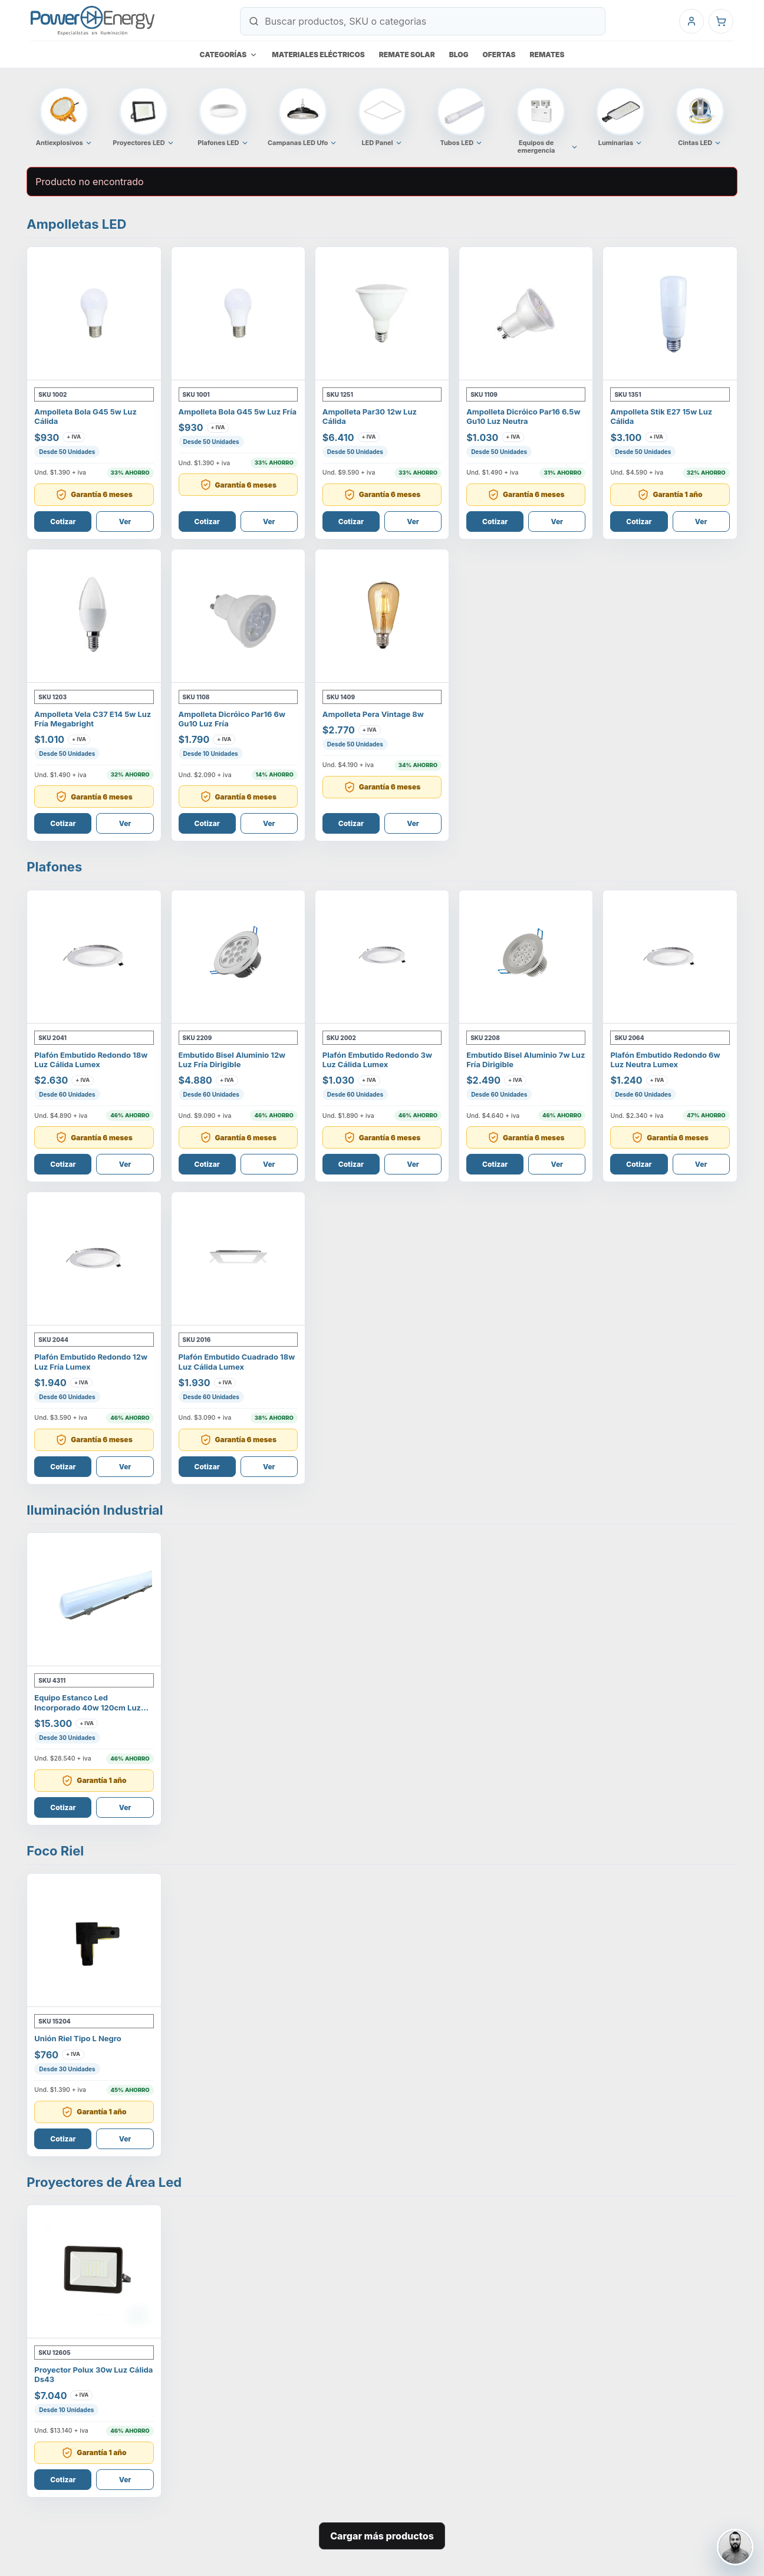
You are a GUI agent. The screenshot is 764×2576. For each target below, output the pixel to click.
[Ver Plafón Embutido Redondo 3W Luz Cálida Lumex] (382, 957)
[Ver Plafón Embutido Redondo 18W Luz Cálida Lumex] (93, 957)
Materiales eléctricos (318, 54)
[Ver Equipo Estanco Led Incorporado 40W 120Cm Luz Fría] (93, 1599)
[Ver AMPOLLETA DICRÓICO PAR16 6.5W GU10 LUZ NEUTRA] (525, 313)
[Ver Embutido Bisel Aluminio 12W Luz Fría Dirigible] (238, 957)
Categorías (229, 54)
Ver (125, 521)
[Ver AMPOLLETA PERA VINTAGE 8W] (382, 616)
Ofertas (499, 54)
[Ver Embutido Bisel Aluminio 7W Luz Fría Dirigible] (525, 957)
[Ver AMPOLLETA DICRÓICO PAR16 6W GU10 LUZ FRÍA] (238, 616)
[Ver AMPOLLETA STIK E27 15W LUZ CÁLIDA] (669, 313)
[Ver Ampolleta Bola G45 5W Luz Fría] (238, 313)
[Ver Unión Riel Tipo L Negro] (93, 1940)
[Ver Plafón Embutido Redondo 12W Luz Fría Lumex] (93, 1258)
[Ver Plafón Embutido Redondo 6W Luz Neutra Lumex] (669, 957)
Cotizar (62, 521)
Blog (459, 54)
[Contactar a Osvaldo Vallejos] (735, 2547)
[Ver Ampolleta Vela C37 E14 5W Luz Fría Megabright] (93, 616)
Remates (547, 54)
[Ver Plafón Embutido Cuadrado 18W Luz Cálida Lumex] (238, 1258)
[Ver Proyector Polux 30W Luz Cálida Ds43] (93, 2271)
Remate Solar (407, 54)
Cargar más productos (382, 2536)
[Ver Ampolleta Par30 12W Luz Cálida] (382, 313)
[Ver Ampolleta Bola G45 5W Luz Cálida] (93, 313)
